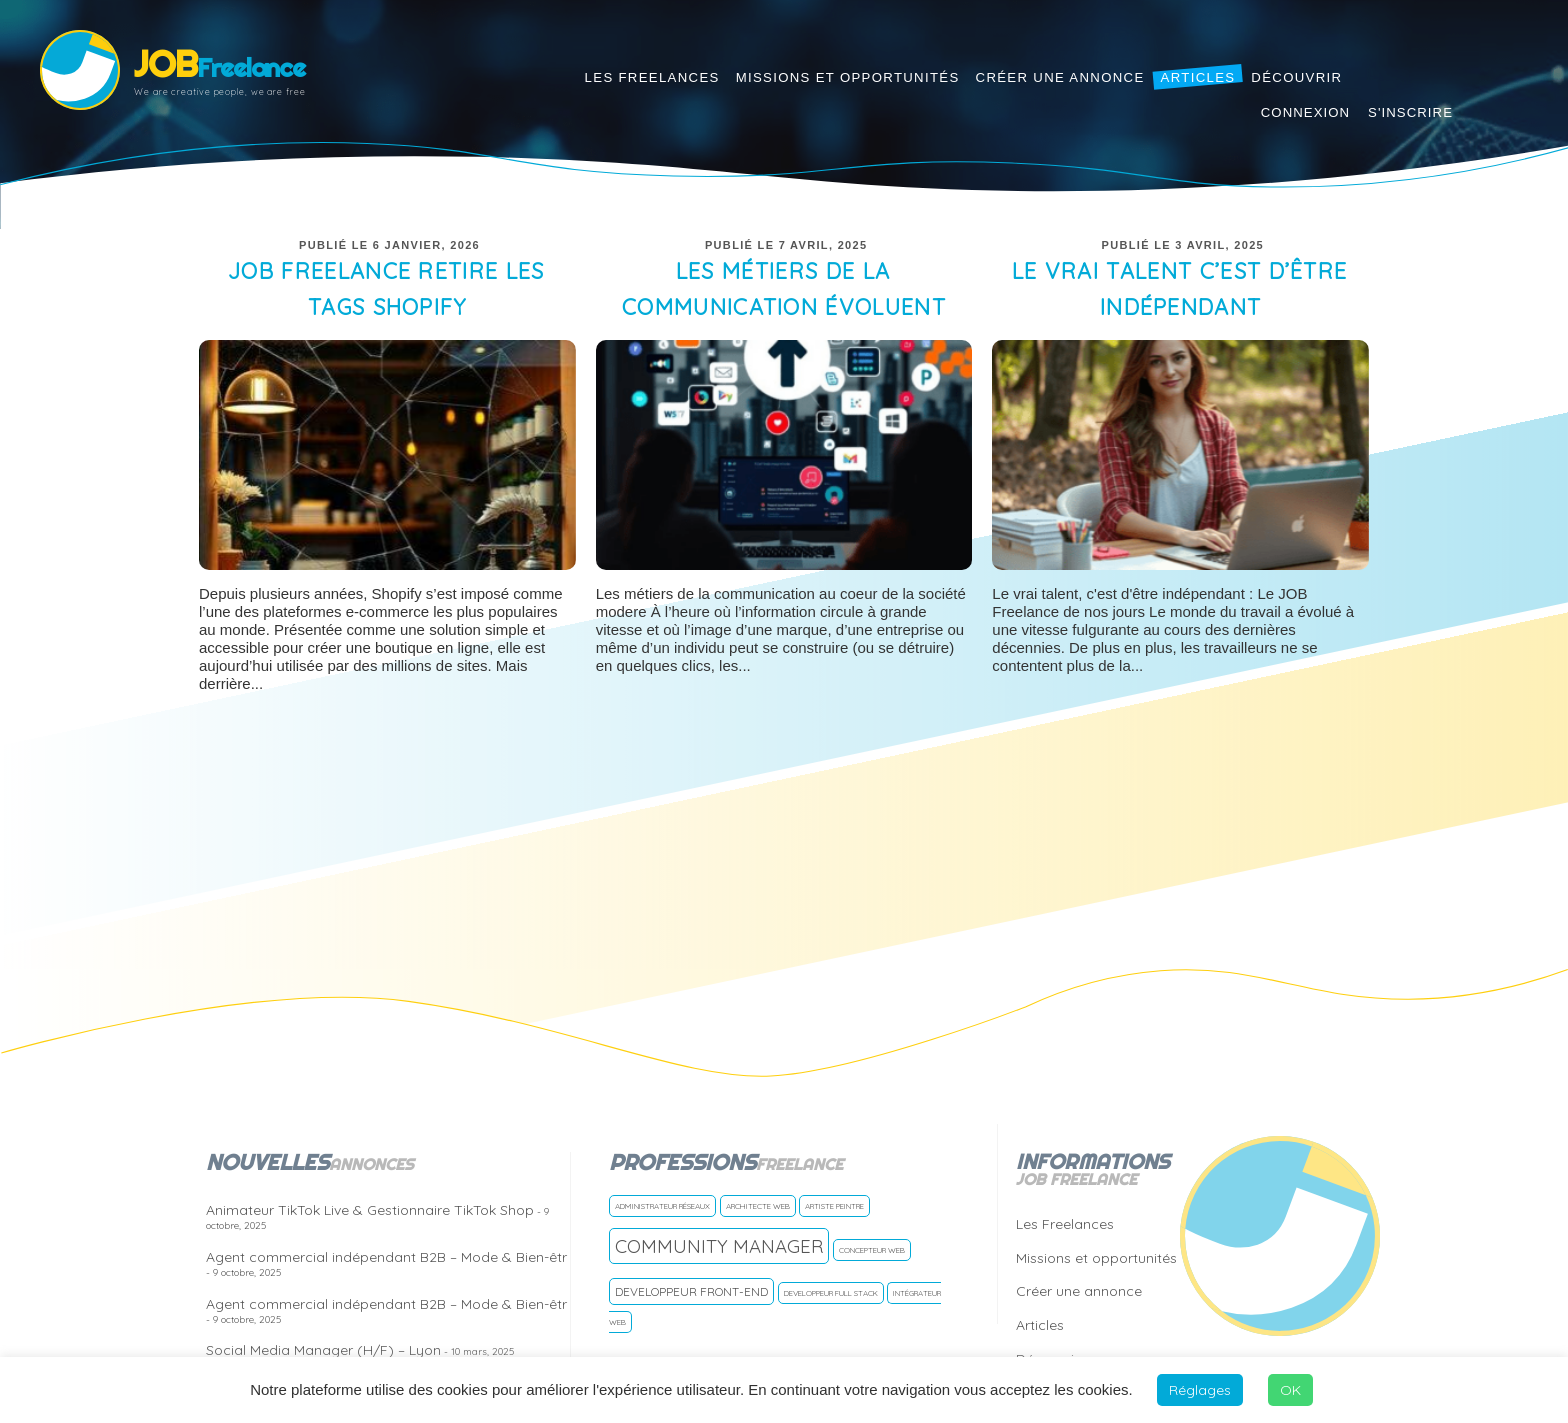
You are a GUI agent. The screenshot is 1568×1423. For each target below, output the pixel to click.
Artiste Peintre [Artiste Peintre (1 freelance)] (834, 1206)
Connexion (1305, 112)
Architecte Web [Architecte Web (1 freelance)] (758, 1206)
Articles (1198, 77)
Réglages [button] (1200, 1390)
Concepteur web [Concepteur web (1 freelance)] (872, 1250)
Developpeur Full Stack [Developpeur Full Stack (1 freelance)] (831, 1293)
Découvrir (1296, 77)
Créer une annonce (1060, 77)
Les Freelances (652, 77)
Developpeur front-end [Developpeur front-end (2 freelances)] (691, 1291)
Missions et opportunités (848, 77)
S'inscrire (1410, 112)
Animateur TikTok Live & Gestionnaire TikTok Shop (377, 1216)
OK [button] (1290, 1390)
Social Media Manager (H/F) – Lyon (360, 1350)
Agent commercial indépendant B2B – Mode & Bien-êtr (386, 1263)
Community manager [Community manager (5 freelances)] (719, 1246)
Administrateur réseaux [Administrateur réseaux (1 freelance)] (662, 1206)
